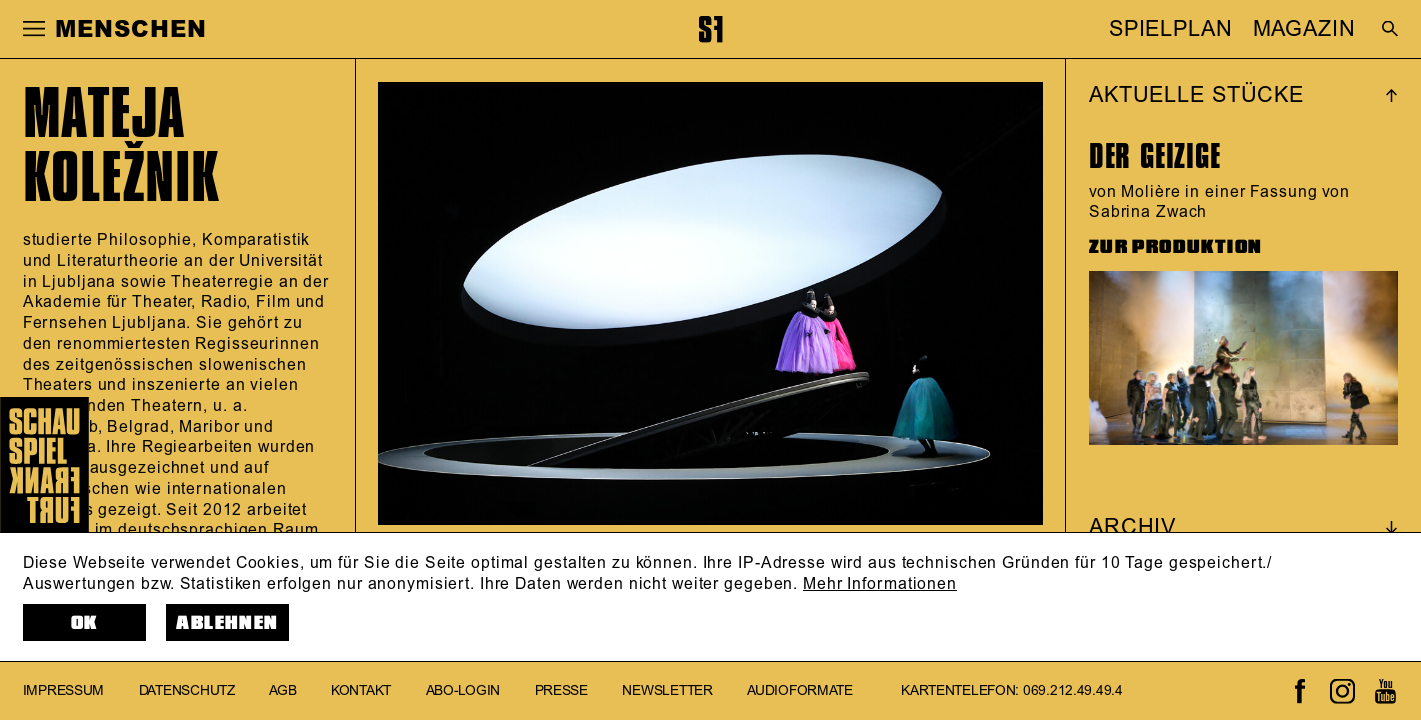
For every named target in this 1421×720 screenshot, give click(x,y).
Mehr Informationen (880, 584)
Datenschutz (187, 690)
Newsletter (667, 690)
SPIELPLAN (1171, 29)
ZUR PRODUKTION (1175, 247)
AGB (282, 690)
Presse (561, 690)
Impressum (64, 690)
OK (84, 623)
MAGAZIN (1304, 29)
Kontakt (361, 690)
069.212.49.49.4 (1073, 690)
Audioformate (800, 690)
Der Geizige (1154, 156)
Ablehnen (227, 623)
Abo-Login (463, 690)
